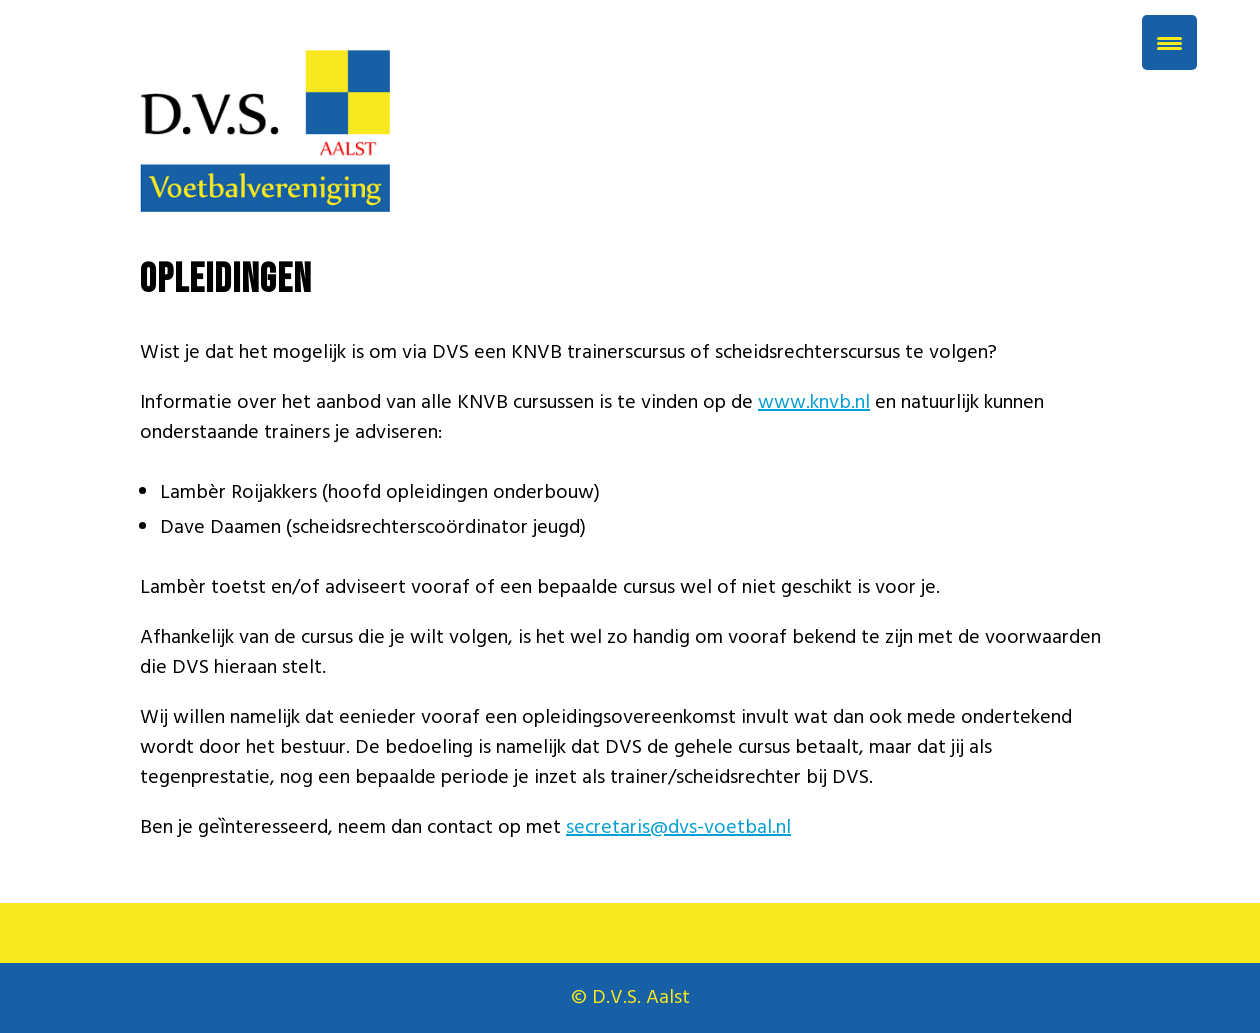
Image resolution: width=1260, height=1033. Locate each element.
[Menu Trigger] (1169, 42)
